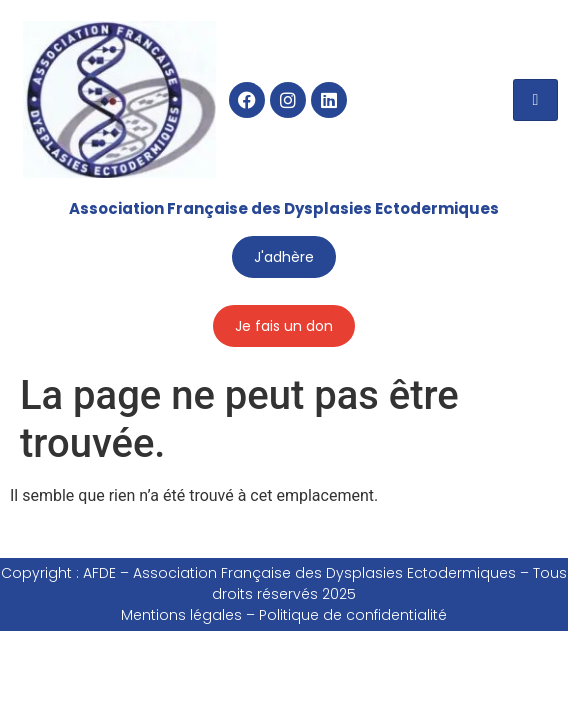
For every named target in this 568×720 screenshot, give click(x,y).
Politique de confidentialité (353, 615)
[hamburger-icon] (535, 100)
